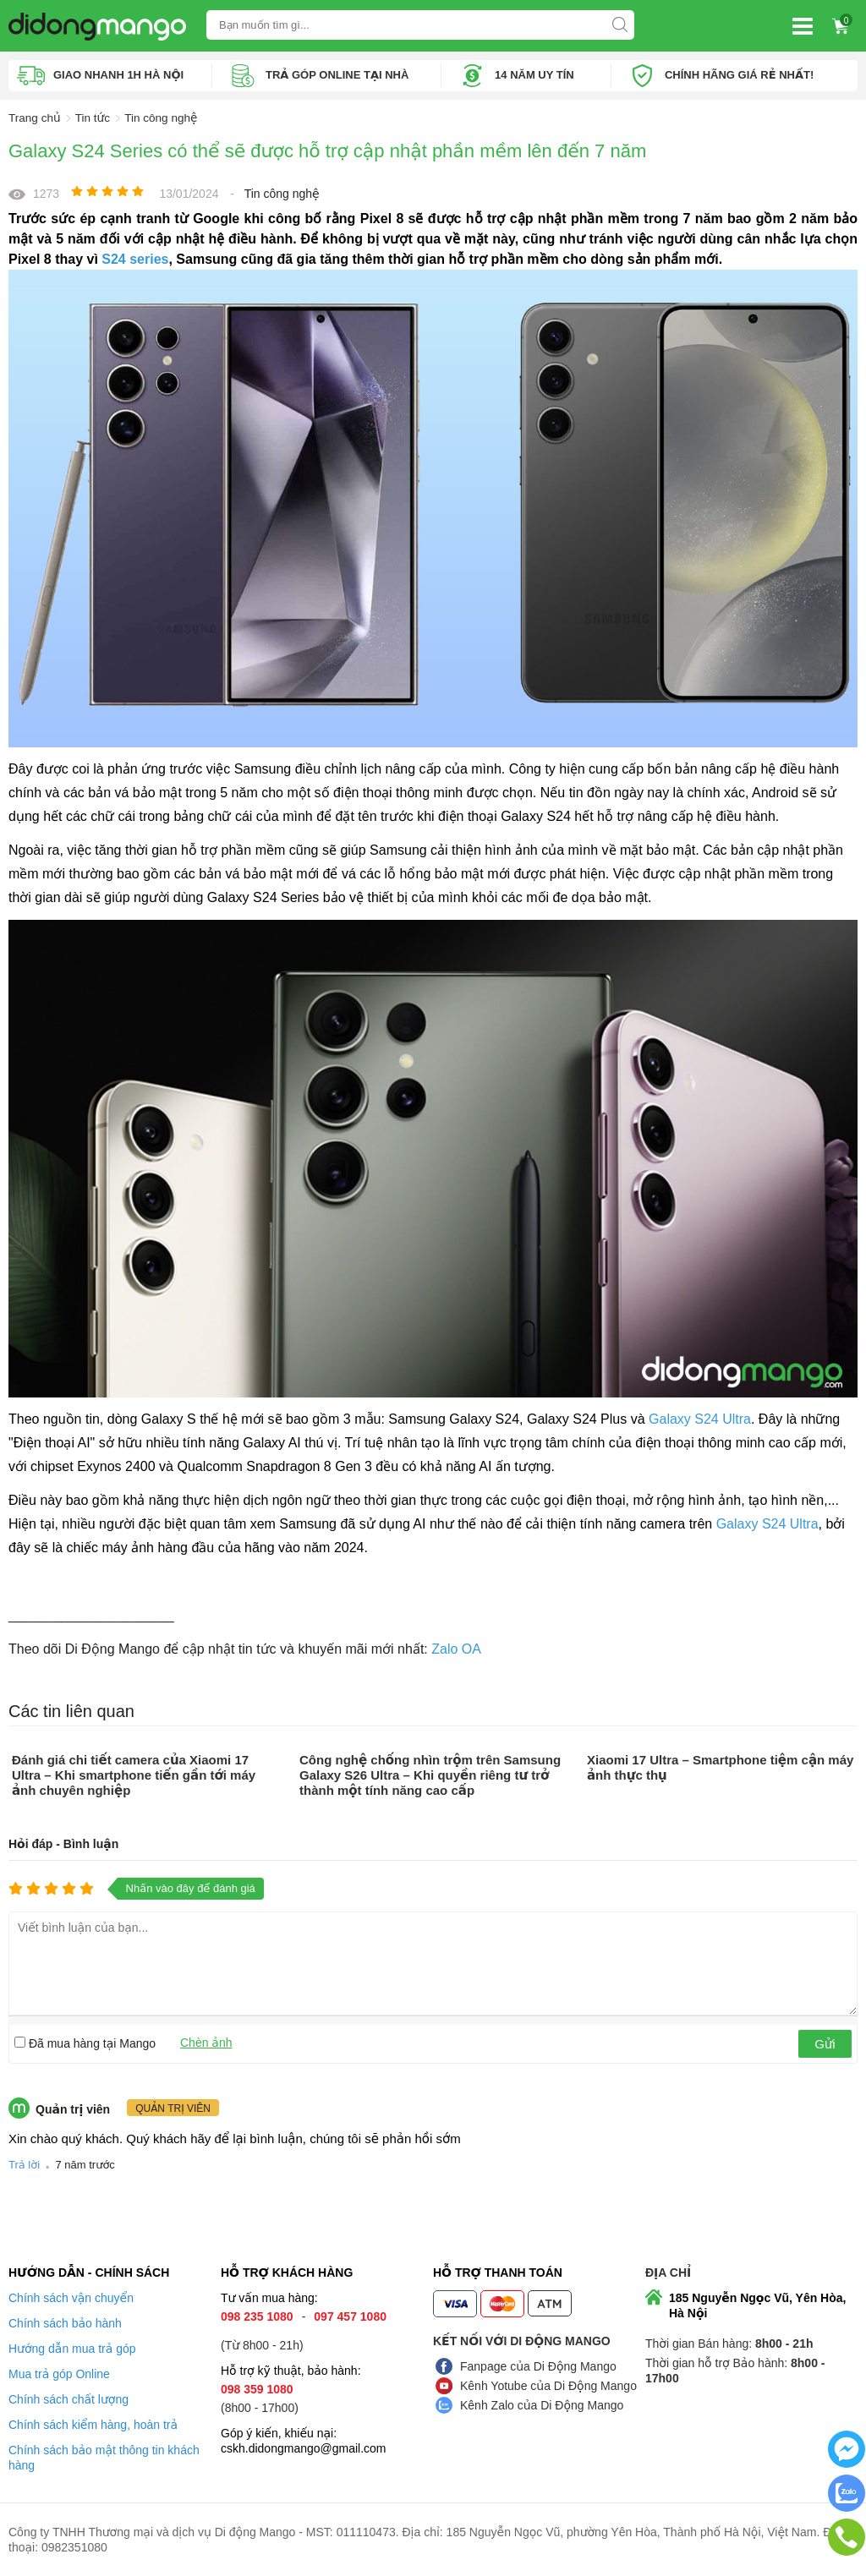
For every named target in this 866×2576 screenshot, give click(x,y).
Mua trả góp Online (59, 2374)
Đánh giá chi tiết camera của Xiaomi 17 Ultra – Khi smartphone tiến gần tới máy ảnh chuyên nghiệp (133, 1774)
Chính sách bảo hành (65, 2323)
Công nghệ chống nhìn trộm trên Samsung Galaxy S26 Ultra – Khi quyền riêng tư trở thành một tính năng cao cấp (430, 1774)
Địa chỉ (668, 2272)
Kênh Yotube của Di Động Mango (548, 2386)
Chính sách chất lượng (68, 2399)
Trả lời (24, 2164)
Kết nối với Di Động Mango (522, 2341)
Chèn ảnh (206, 2041)
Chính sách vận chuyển (71, 2298)
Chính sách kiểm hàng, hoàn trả (93, 2424)
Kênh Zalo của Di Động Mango (541, 2405)
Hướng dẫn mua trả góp (72, 2348)
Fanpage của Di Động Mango (538, 2366)
